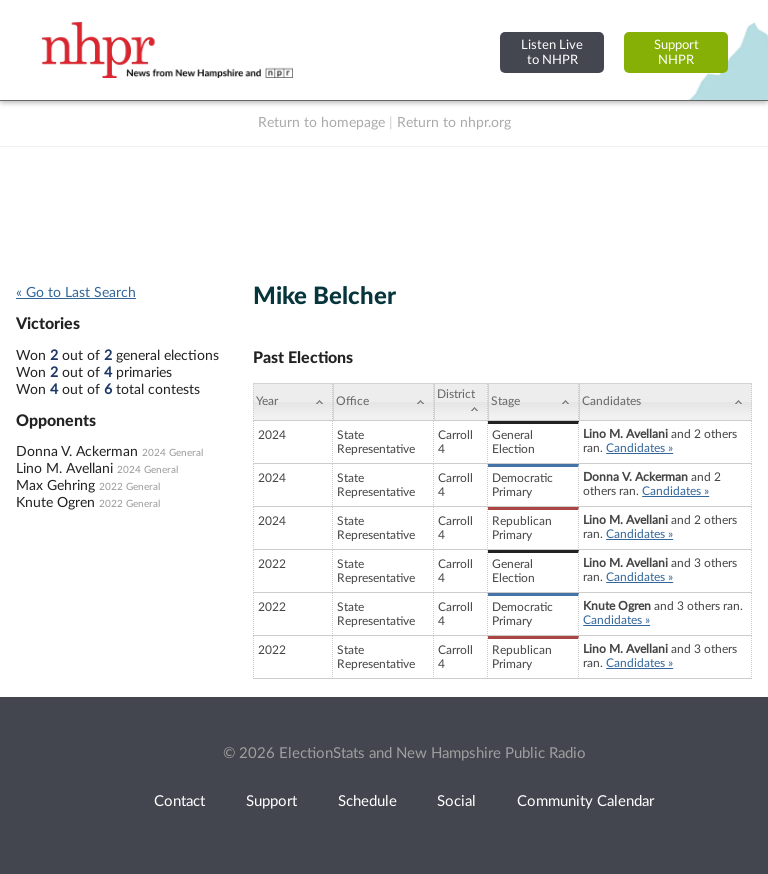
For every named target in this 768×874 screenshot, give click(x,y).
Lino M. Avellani (64, 469)
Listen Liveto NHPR (552, 52)
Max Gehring (55, 486)
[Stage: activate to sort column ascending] (533, 402)
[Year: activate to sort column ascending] (293, 402)
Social (456, 801)
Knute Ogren (55, 503)
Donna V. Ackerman (77, 452)
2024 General (172, 453)
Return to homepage (321, 123)
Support (271, 801)
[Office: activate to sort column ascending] (383, 402)
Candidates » (639, 448)
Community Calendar (585, 801)
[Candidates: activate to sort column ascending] (665, 402)
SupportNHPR (676, 52)
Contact (179, 801)
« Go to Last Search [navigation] (76, 293)
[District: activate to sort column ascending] (461, 402)
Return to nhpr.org (454, 123)
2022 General (129, 487)
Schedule (367, 801)
